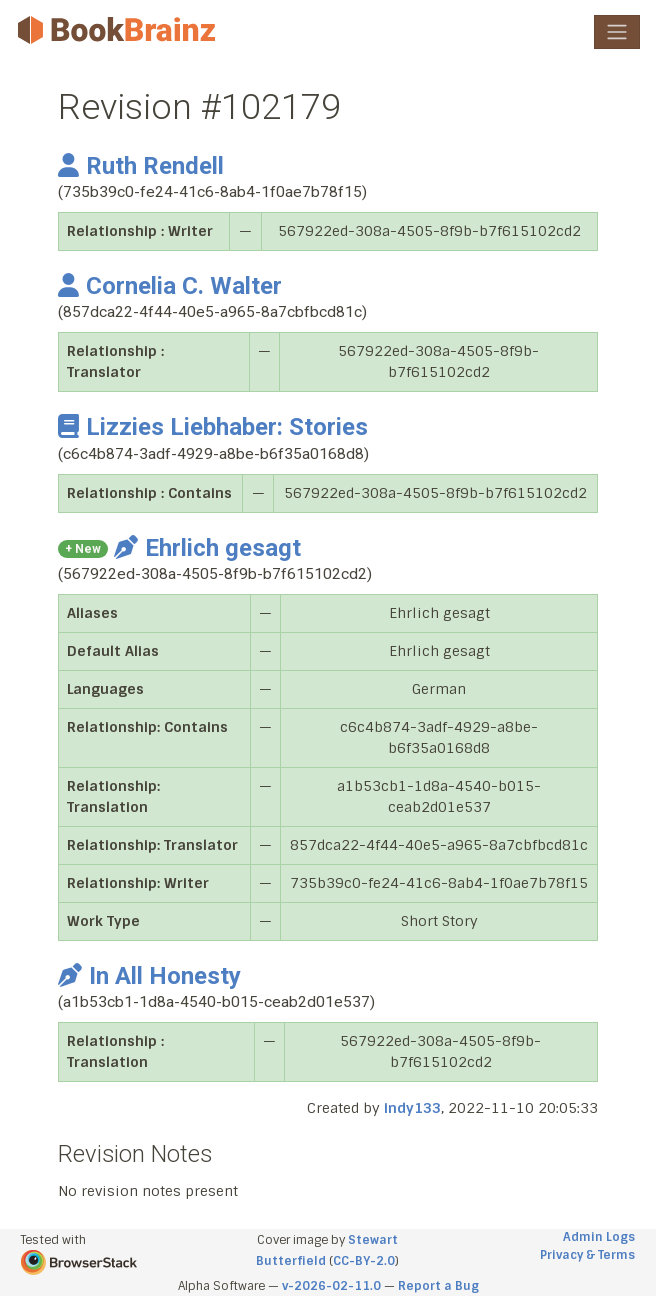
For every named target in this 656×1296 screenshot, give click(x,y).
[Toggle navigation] (617, 32)
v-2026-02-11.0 (331, 1286)
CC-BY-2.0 (364, 1261)
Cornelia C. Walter (170, 286)
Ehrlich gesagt (207, 548)
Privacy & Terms (587, 1255)
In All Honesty (149, 976)
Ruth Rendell (141, 166)
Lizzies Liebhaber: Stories (213, 427)
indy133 (412, 1108)
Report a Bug (438, 1286)
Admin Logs (599, 1237)
